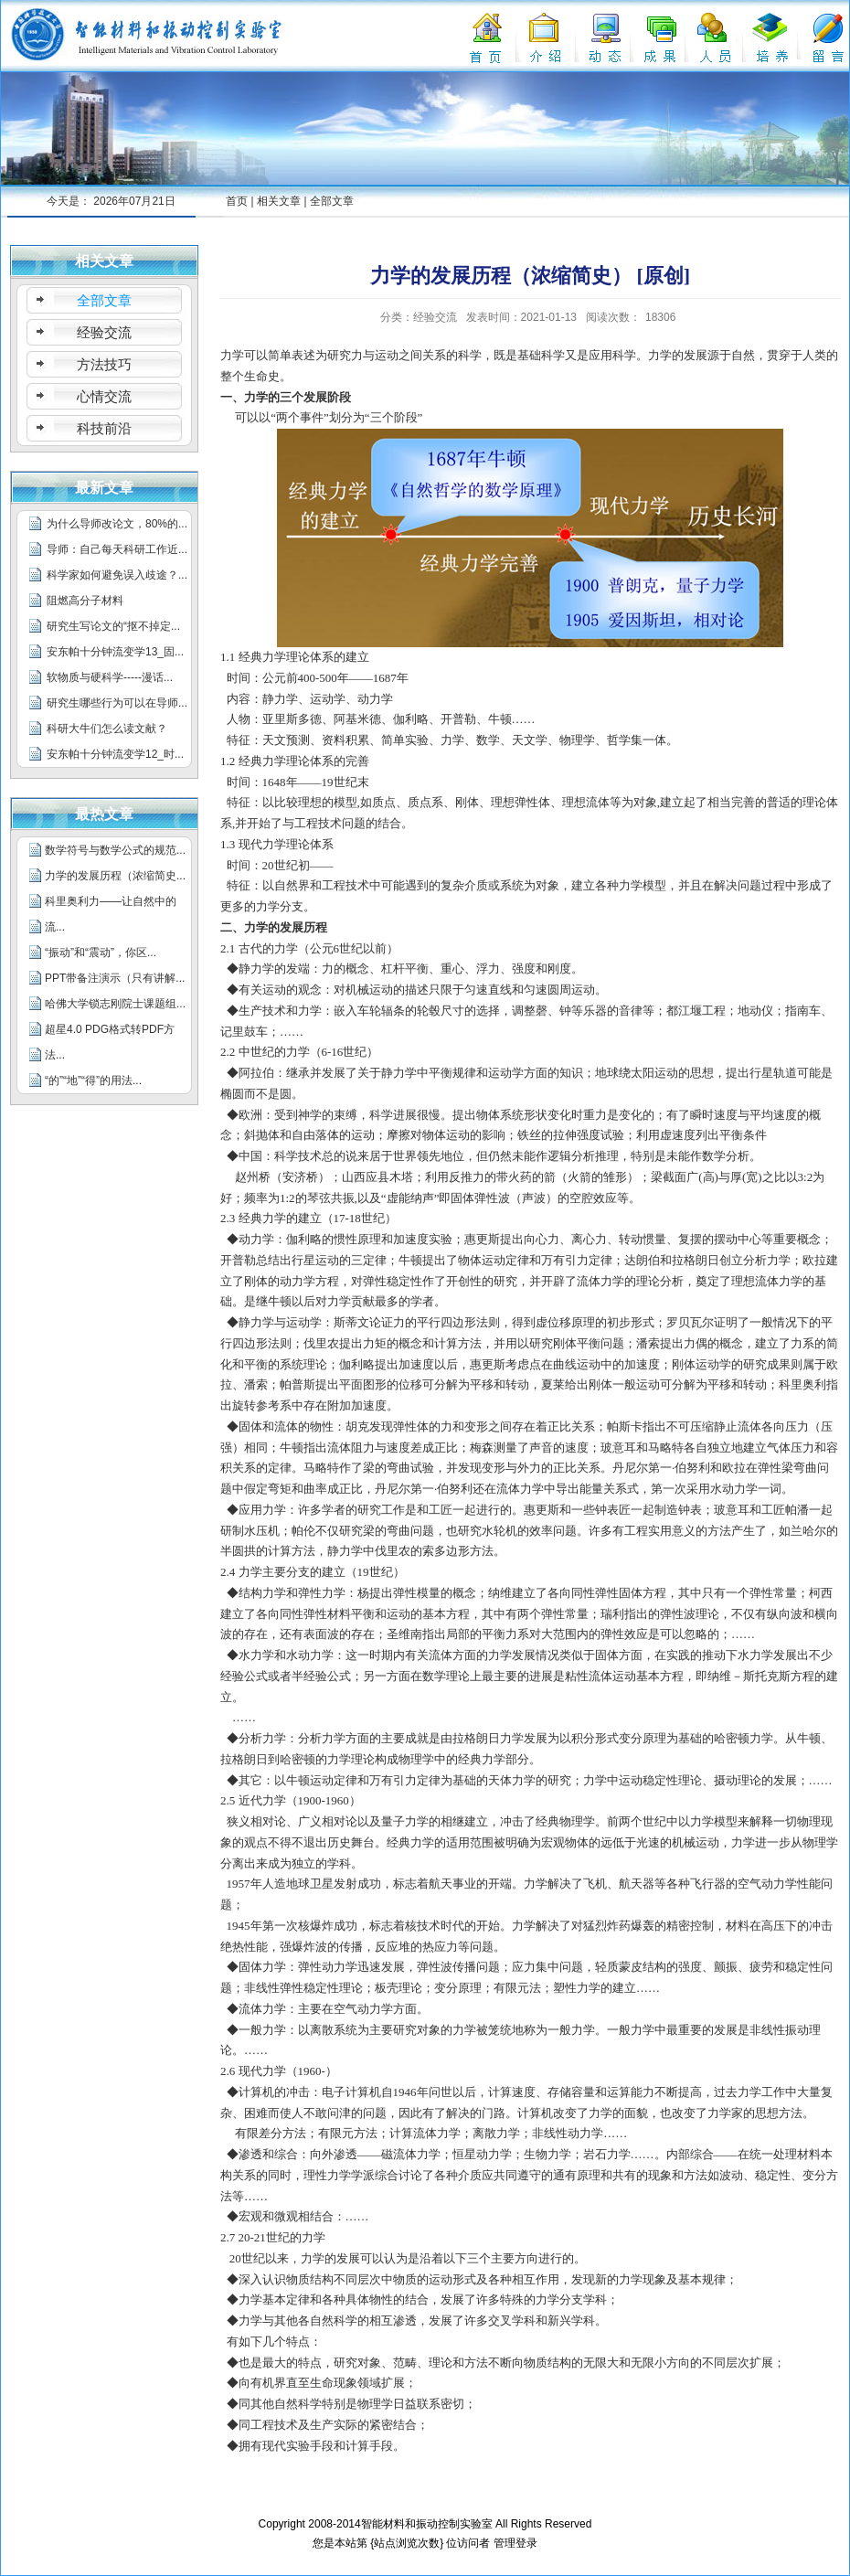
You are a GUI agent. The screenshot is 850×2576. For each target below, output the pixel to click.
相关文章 (279, 201)
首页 (237, 201)
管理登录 (515, 2543)
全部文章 (332, 201)
